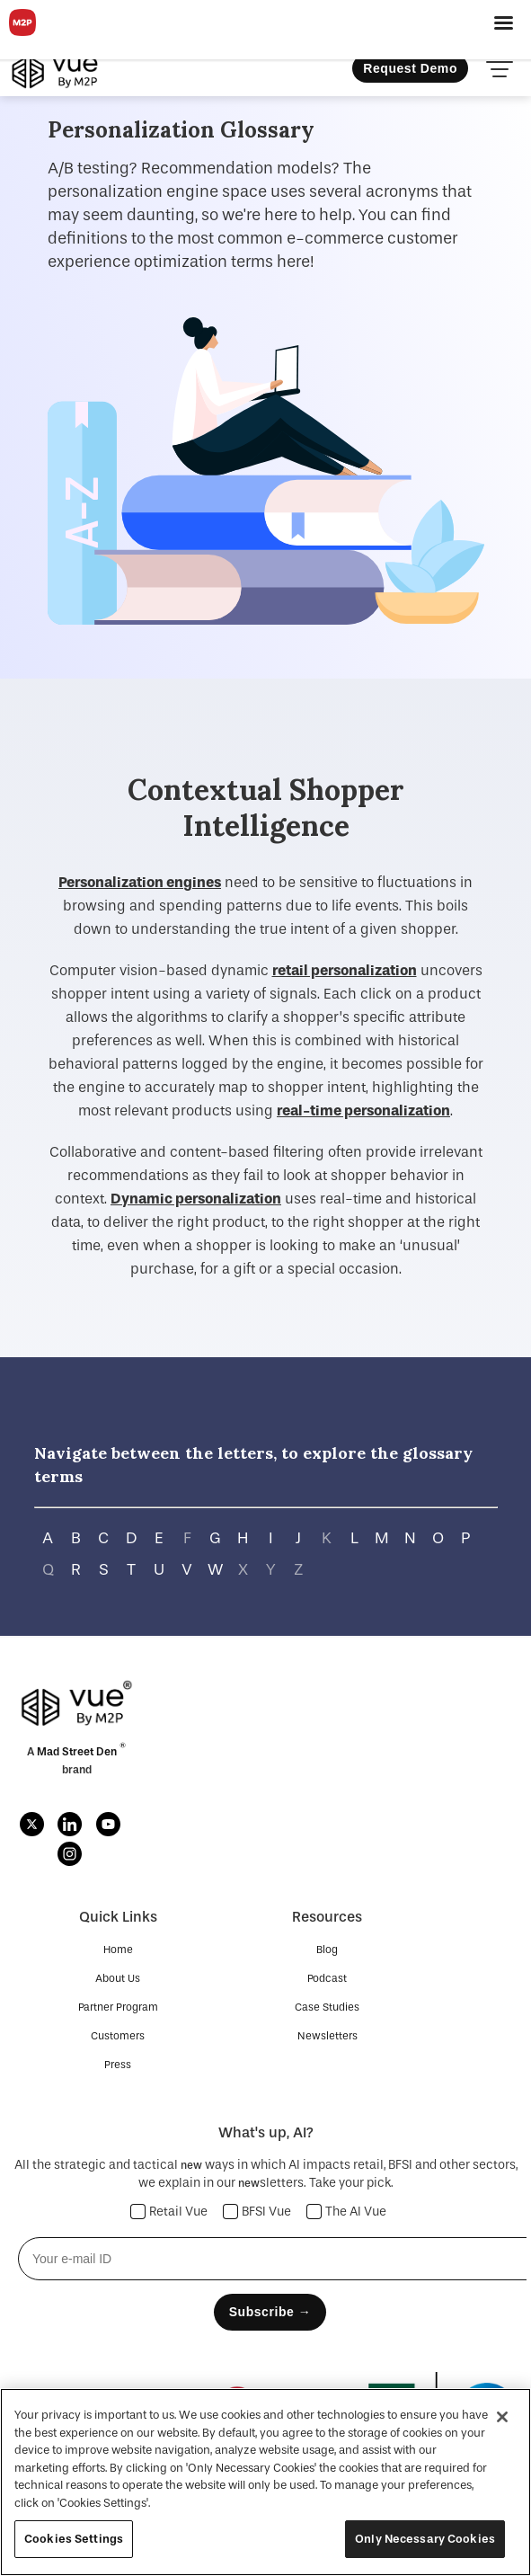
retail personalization (344, 970)
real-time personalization (363, 1110)
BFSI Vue (257, 2211)
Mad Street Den (78, 1751)
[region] (265, 2482)
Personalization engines (139, 882)
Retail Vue (169, 2211)
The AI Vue (346, 2211)
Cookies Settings (73, 2538)
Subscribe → (270, 2312)
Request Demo (410, 68)
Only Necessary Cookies (425, 2538)
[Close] (502, 2417)
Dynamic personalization (196, 1198)
